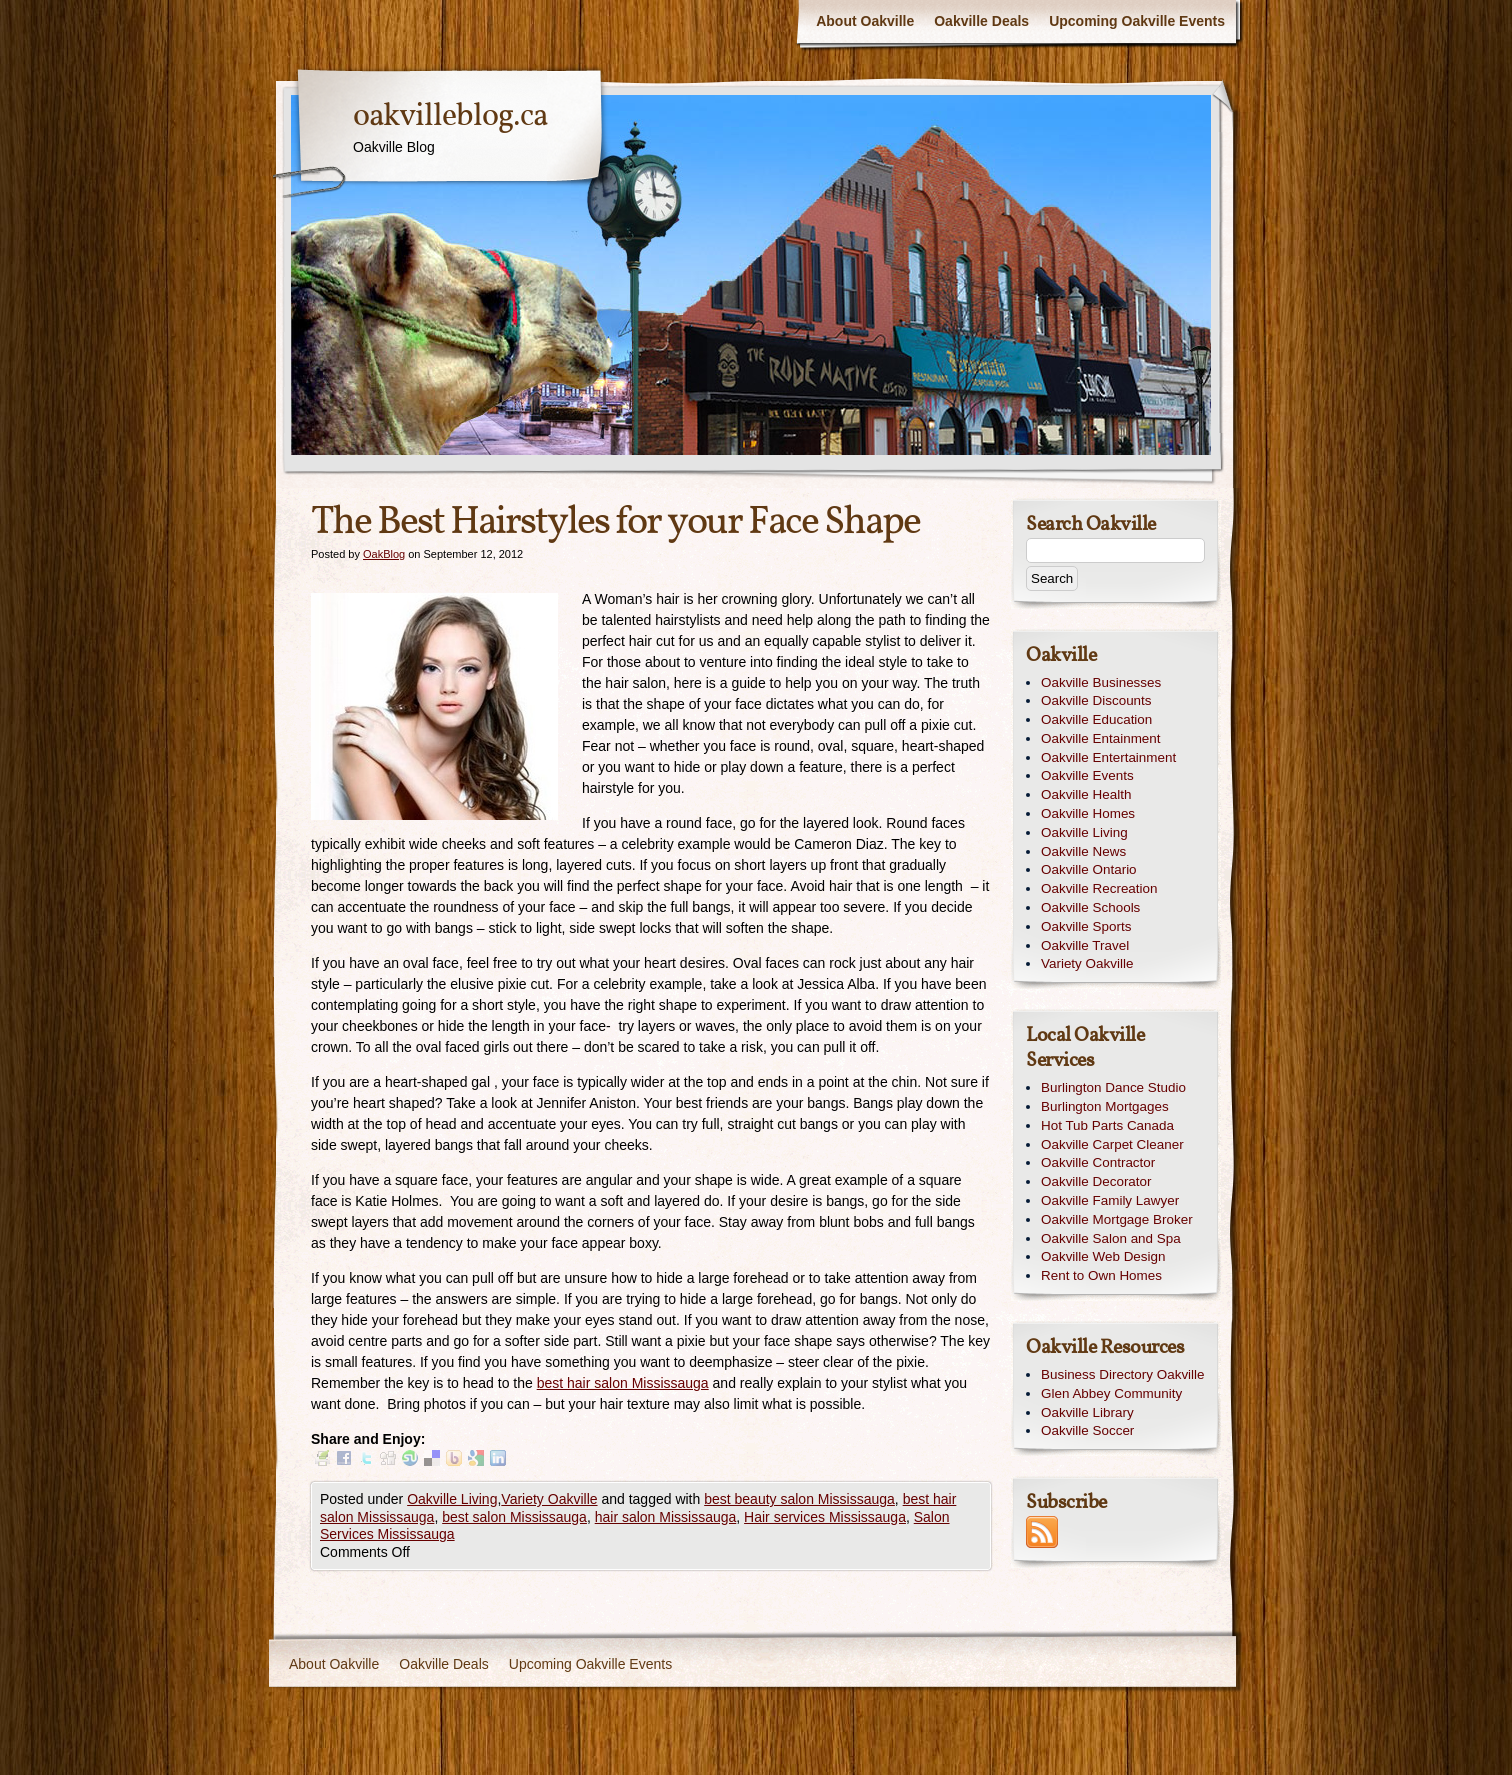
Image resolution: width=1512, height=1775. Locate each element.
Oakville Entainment (1101, 738)
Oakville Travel (1085, 945)
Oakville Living (452, 1499)
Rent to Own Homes (1101, 1275)
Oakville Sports (1086, 926)
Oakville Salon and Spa (1111, 1238)
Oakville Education (1096, 719)
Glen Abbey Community (1111, 1393)
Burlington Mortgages (1105, 1106)
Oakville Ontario (1089, 869)
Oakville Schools (1090, 907)
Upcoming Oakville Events (1137, 21)
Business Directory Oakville (1123, 1374)
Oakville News (1083, 851)
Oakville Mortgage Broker (1117, 1219)
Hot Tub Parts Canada (1107, 1125)
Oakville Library (1087, 1412)
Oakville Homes (1088, 813)
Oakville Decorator (1096, 1181)
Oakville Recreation (1099, 888)
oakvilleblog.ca (450, 117)
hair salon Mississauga (666, 1517)
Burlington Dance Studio (1113, 1087)
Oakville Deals (981, 21)
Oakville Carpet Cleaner (1112, 1144)
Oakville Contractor (1098, 1162)
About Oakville (865, 21)
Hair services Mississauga (825, 1517)
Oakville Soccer (1087, 1430)
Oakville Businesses (1101, 682)
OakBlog (384, 554)
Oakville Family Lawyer (1110, 1200)
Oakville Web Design (1103, 1256)
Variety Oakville (549, 1499)
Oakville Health (1086, 794)
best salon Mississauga (514, 1517)
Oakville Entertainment (1108, 757)
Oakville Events (1087, 775)
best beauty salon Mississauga (799, 1499)
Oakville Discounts (1096, 700)
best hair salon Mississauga (623, 1383)
